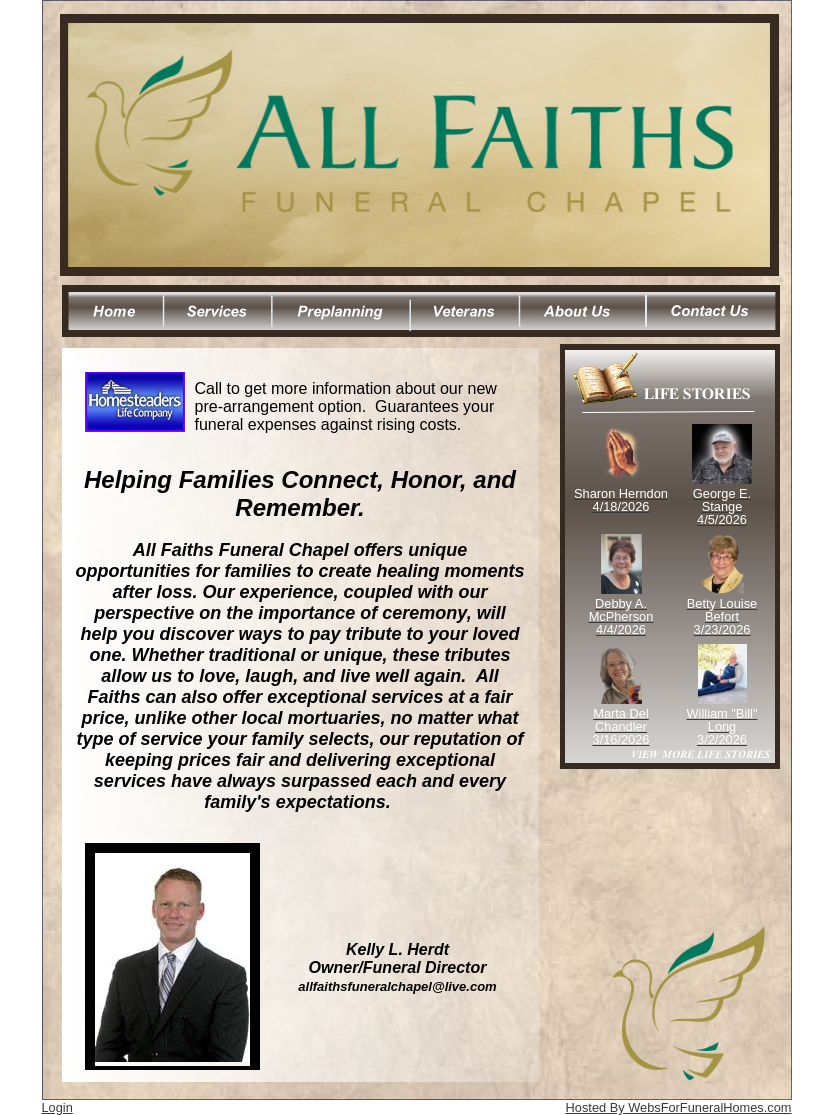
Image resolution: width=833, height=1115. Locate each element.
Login (57, 1107)
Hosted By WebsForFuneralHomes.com (679, 1107)
